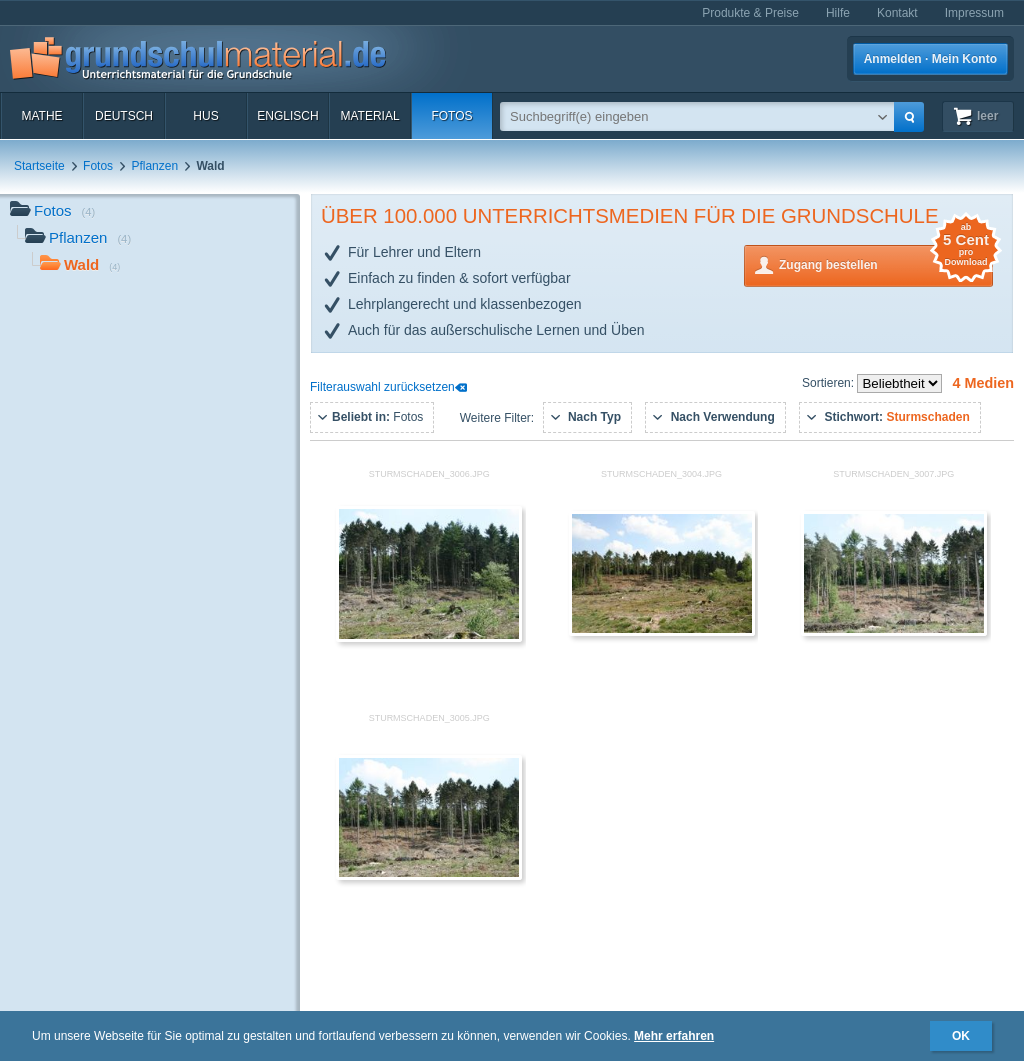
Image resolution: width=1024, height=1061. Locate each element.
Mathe (41, 116)
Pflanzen (154, 166)
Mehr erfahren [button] (674, 1036)
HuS (205, 116)
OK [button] (961, 1036)
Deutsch (124, 116)
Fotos (451, 116)
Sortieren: (829, 383)
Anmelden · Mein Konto (930, 59)
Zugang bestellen (886, 263)
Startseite (39, 166)
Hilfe (838, 13)
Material (369, 116)
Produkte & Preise (750, 13)
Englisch (287, 116)
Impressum (974, 13)
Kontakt (897, 13)
